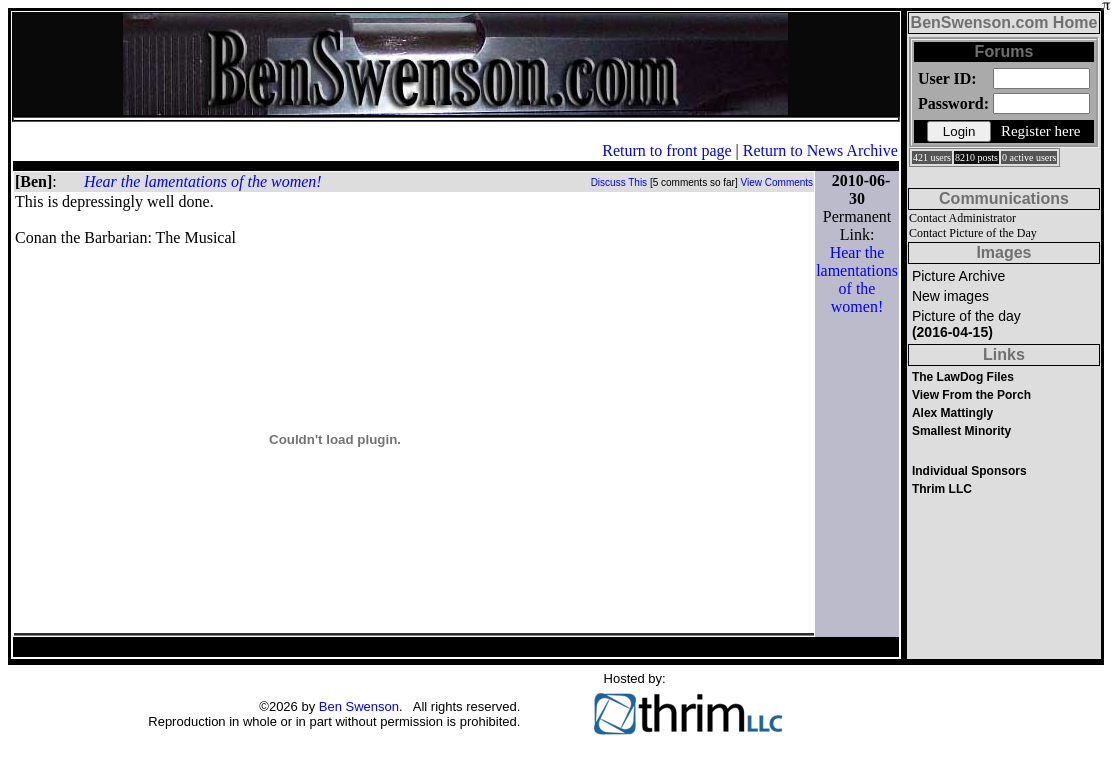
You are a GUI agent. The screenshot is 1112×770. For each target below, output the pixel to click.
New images (950, 296)
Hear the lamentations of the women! (203, 181)
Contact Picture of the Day (973, 233)
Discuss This (619, 182)
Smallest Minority (961, 431)
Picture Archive (958, 276)
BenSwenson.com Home (1004, 22)
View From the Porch (971, 395)
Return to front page (666, 150)
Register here (1041, 131)
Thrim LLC (942, 489)
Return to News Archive (820, 150)
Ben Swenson (359, 706)
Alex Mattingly (952, 413)
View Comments (777, 182)
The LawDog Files (963, 377)
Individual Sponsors (969, 471)
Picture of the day (966, 324)
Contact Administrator (962, 218)
